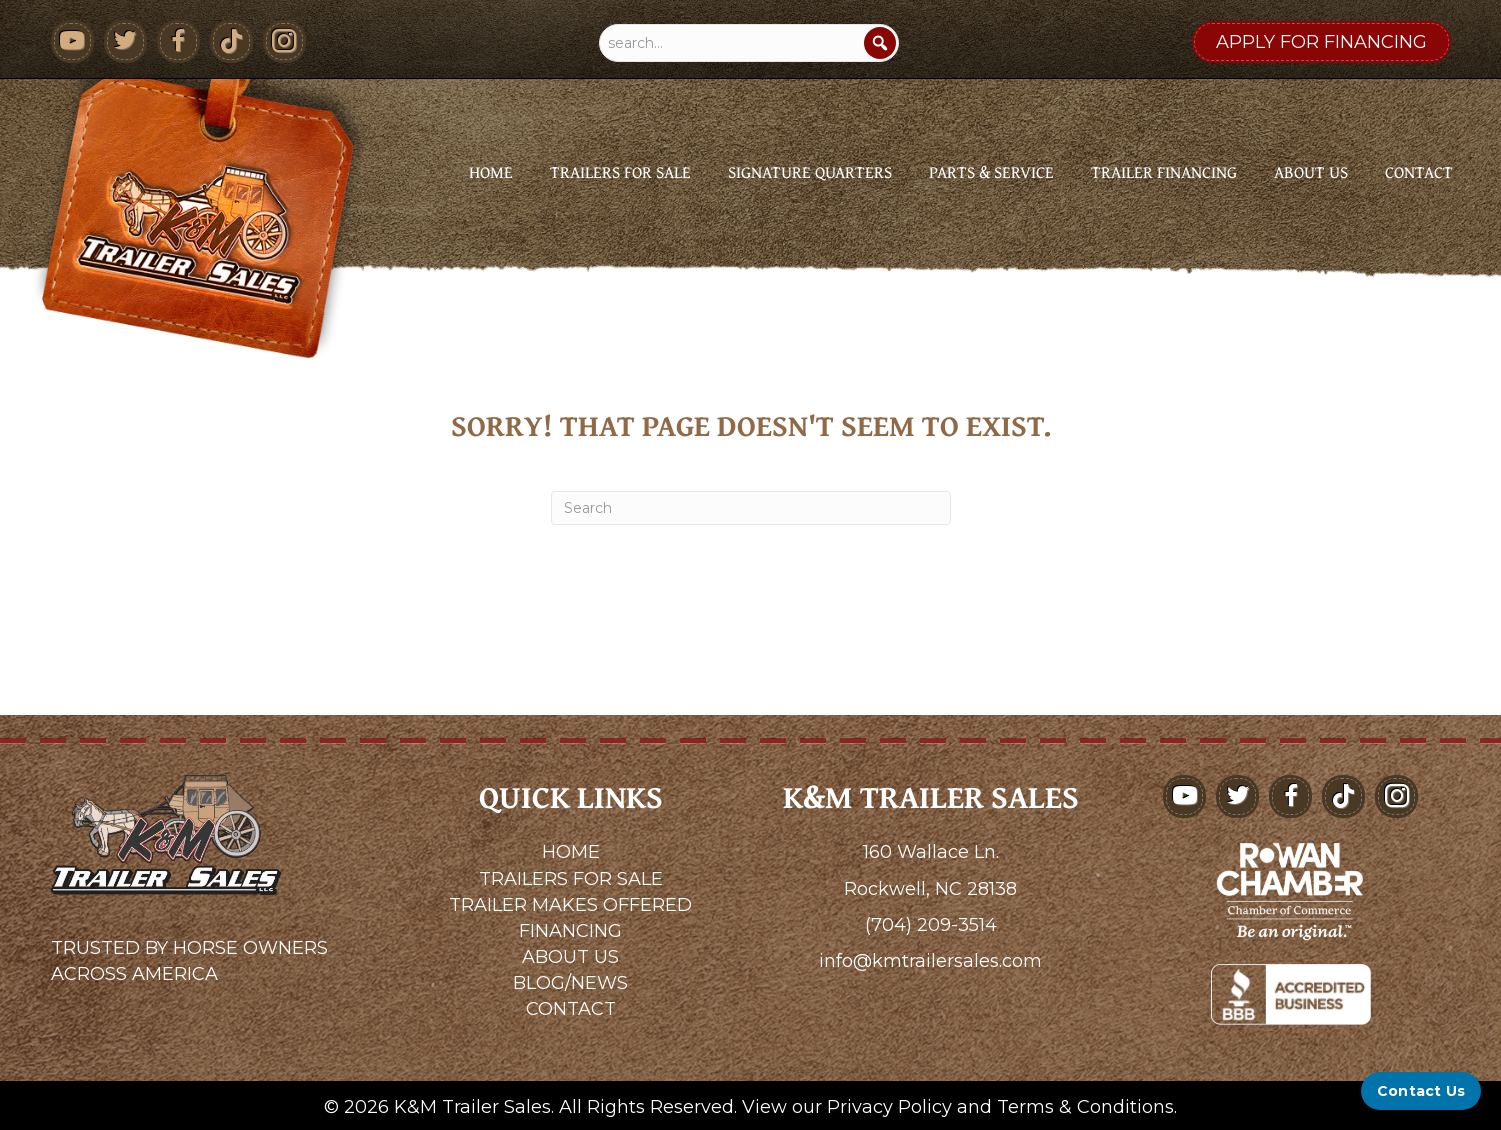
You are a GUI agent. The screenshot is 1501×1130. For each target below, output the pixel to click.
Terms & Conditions (1085, 1107)
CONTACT (571, 1009)
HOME (571, 852)
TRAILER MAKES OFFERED (570, 905)
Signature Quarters (810, 171)
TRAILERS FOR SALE (571, 879)
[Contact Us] (1421, 1091)
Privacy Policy (889, 1107)
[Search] (880, 43)
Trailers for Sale (620, 171)
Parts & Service (991, 171)
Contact (1419, 171)
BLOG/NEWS (570, 983)
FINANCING (570, 931)
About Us (1311, 171)
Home (491, 171)
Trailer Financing (1164, 171)
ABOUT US (570, 957)
